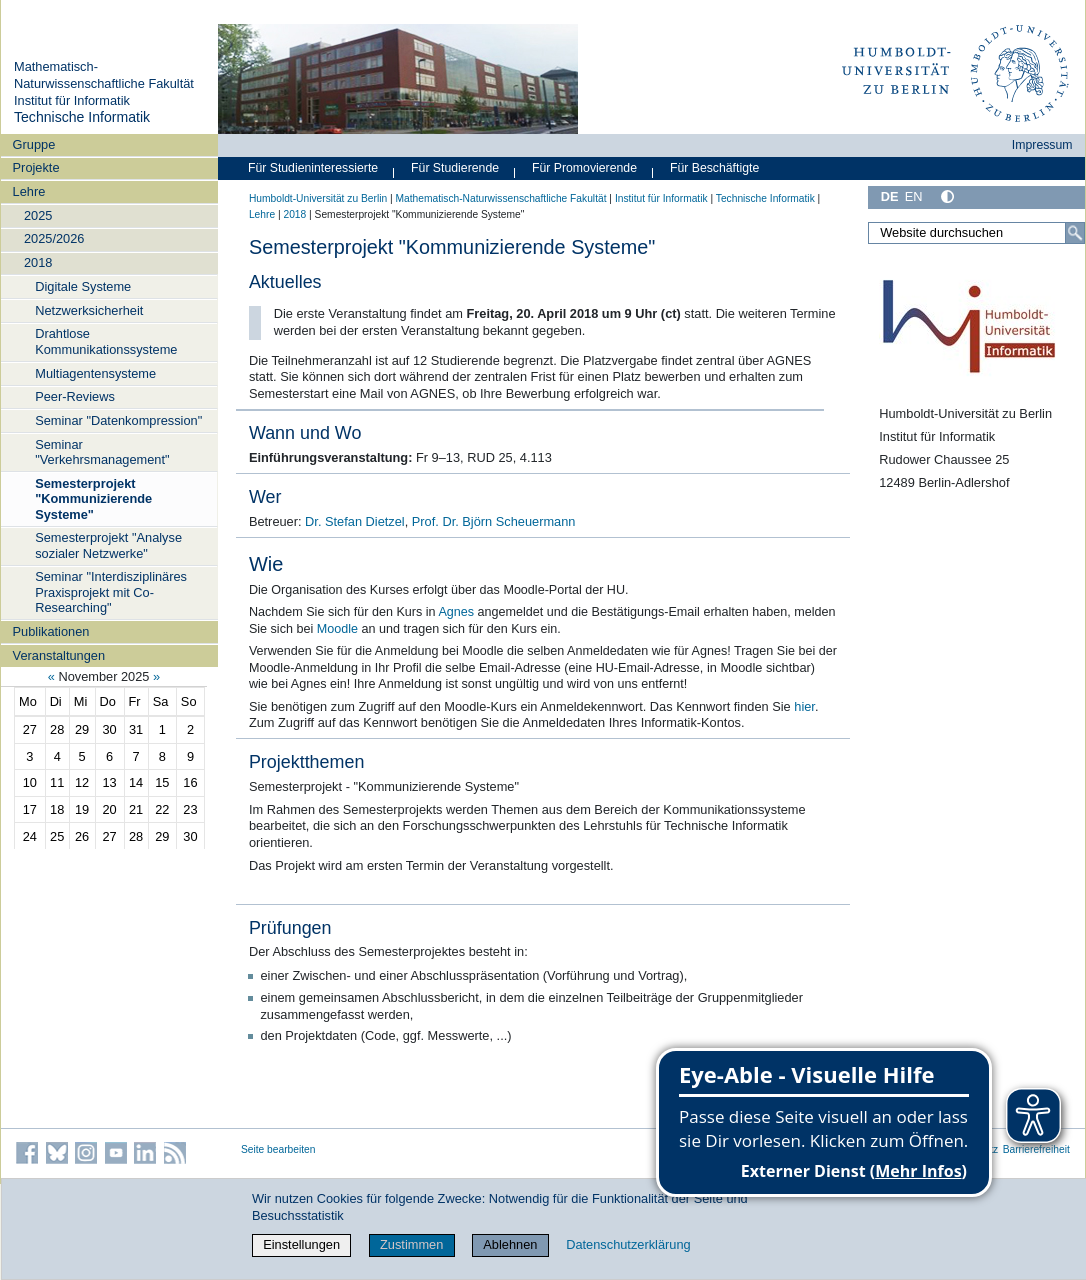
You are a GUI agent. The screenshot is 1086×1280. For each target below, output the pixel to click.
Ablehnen (510, 1244)
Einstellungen (301, 1244)
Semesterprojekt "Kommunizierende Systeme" (93, 499)
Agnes (456, 612)
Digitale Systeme (83, 286)
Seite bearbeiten (278, 1149)
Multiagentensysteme (95, 373)
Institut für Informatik (72, 100)
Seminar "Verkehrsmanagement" (102, 452)
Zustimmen (411, 1244)
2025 (38, 215)
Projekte (36, 167)
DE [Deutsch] (890, 196)
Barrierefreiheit (1036, 1149)
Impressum (1042, 145)
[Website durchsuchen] (976, 233)
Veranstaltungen (59, 655)
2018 (38, 262)
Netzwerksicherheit (89, 310)
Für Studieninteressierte (313, 168)
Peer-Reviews (75, 396)
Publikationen (51, 631)
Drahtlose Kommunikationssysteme (106, 341)
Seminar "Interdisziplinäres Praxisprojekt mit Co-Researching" (111, 592)
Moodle (337, 629)
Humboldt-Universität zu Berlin (318, 198)
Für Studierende (455, 168)
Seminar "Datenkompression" (118, 420)
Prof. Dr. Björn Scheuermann (494, 521)
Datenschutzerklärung (628, 1244)
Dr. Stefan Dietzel (355, 521)
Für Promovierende (584, 168)
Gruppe (34, 144)
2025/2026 (54, 238)
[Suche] (1075, 233)
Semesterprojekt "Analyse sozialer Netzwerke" (108, 545)
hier (804, 706)
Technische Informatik (82, 117)
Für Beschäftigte (714, 168)
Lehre (29, 191)
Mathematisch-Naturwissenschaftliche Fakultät (104, 75)
